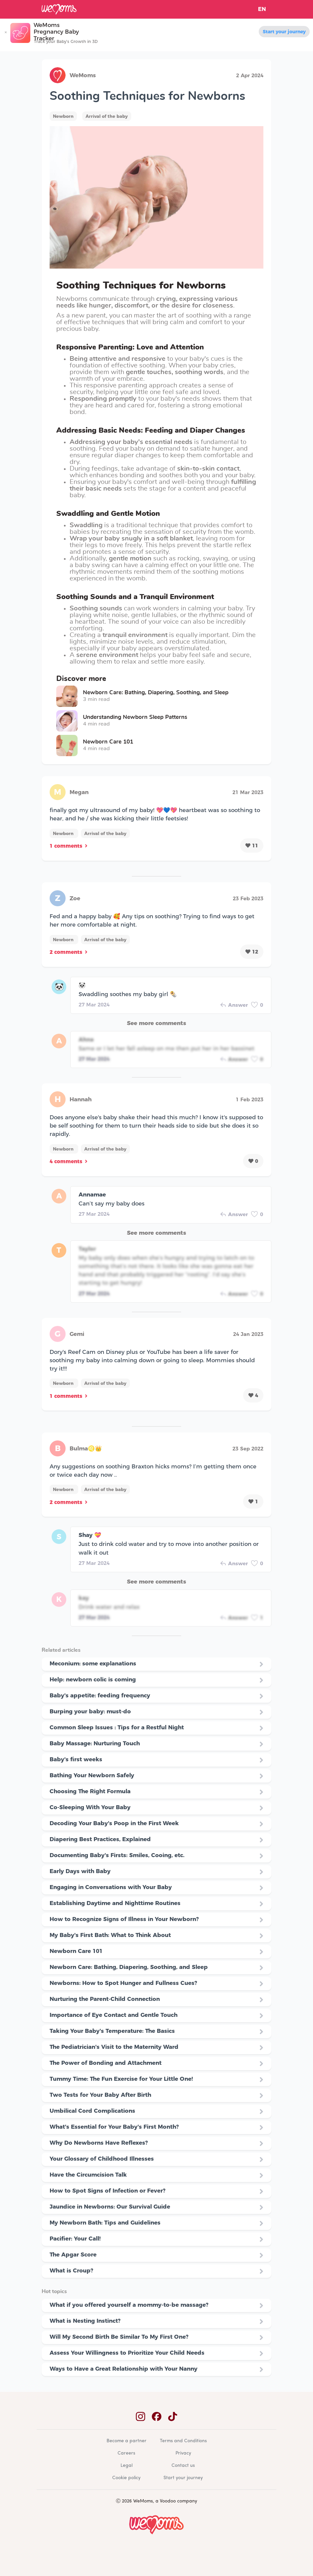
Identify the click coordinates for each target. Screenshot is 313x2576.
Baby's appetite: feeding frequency (100, 1695)
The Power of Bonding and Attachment (105, 2062)
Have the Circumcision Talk (88, 2174)
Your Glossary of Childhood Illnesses (102, 2158)
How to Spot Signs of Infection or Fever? (107, 2190)
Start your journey (284, 32)
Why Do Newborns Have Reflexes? (99, 2142)
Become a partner (127, 2441)
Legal (127, 2465)
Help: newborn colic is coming (93, 1679)
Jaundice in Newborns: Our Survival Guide (110, 2206)
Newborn (63, 116)
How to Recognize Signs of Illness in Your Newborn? (124, 1919)
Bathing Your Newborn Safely (92, 1775)
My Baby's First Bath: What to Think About (110, 1935)
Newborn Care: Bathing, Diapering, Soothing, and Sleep (129, 1967)
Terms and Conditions (183, 2441)
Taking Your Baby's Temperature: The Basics (112, 2031)
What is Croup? (71, 2270)
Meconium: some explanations (93, 1663)
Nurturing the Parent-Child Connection (105, 1999)
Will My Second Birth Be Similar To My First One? (119, 2336)
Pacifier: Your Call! (75, 2238)
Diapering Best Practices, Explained (100, 1839)
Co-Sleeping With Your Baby (90, 1807)
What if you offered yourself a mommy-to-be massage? (129, 2304)
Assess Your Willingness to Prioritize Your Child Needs (127, 2352)
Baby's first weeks (76, 1759)
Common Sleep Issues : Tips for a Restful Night (117, 1727)
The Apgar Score (73, 2254)
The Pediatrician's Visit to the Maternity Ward (114, 2046)
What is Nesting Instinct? (85, 2320)
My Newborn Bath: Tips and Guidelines (105, 2222)
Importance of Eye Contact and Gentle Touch (113, 2015)
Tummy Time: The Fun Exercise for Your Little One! (121, 2078)
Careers (126, 2453)
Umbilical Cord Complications (92, 2110)
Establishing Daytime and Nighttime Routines (115, 1903)
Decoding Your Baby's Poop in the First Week (114, 1823)
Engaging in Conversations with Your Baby (111, 1887)
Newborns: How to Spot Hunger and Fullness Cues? (123, 1983)
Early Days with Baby (80, 1871)
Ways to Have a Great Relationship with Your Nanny (123, 2368)
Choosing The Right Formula (90, 1791)
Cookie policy (126, 2477)
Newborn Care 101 (76, 1951)
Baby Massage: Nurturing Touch (95, 1743)
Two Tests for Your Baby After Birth (100, 2094)
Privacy (183, 2453)
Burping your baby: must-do (90, 1711)
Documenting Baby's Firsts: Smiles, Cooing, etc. (117, 1855)
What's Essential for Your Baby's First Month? (114, 2126)
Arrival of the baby (107, 116)
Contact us (183, 2465)
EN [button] (262, 9)
